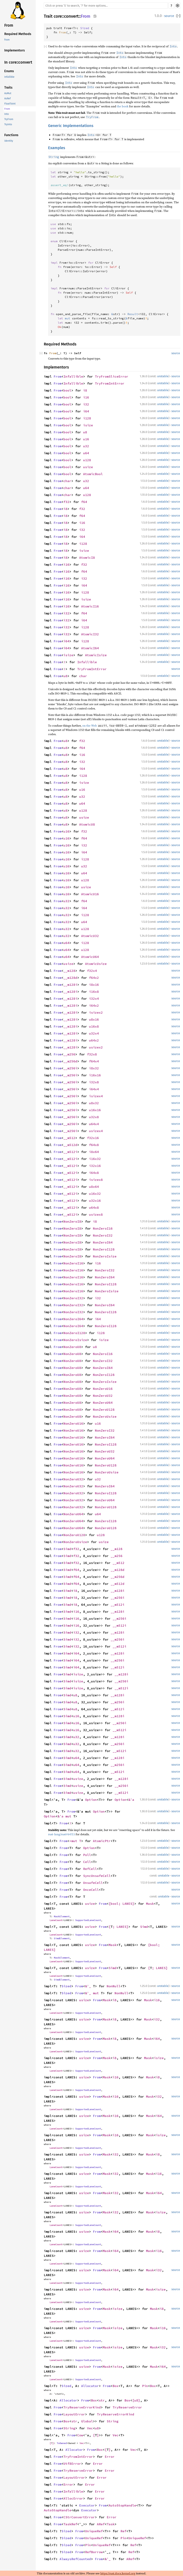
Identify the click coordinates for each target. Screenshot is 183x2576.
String (112, 2421)
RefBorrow (94, 2552)
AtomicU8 (87, 824)
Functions (11, 135)
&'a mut (65, 1816)
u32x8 (94, 1117)
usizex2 (96, 1047)
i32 (86, 404)
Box (115, 2386)
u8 (85, 432)
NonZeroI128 (104, 1249)
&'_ (89, 1986)
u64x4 (94, 1124)
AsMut (7, 93)
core (58, 16)
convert (71, 16)
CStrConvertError (79, 2517)
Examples (56, 147)
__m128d (70, 978)
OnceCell (91, 1890)
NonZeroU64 (103, 1403)
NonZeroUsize (105, 1416)
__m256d (70, 1061)
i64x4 (94, 1089)
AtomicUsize (96, 964)
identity (8, 140)
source (169, 16)
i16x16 (95, 1075)
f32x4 (92, 971)
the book (122, 106)
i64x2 (94, 1005)
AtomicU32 (90, 936)
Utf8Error (72, 2464)
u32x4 (94, 1033)
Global (87, 2421)
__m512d (70, 1145)
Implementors (14, 50)
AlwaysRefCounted (75, 2559)
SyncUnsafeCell (97, 1876)
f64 (84, 502)
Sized (84, 28)
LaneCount (56, 1920)
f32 (66, 502)
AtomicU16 (90, 894)
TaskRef (70, 2524)
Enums (9, 71)
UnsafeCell (93, 1883)
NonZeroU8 (72, 1347)
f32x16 (93, 1138)
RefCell (90, 1869)
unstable (163, 376)
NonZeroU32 (103, 1396)
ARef (101, 2524)
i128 (87, 418)
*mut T (75, 1841)
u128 (87, 460)
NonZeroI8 (72, 1221)
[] (178, 16)
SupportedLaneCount (88, 1920)
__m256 (69, 1054)
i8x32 (94, 1068)
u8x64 (94, 1187)
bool (67, 390)
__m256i (70, 1068)
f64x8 (94, 1145)
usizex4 (96, 1131)
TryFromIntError (109, 383)
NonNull (113, 1986)
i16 (86, 397)
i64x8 (94, 1173)
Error (110, 2457)
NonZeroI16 (103, 1228)
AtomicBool (93, 474)
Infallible (9, 76)
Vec (90, 2428)
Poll (87, 1855)
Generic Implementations (70, 125)
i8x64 (94, 1152)
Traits (8, 87)
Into (6, 114)
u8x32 (94, 1103)
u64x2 (94, 1040)
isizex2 (96, 1012)
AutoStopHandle (122, 2505)
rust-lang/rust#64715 (61, 1834)
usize (88, 467)
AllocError (73, 2498)
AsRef (7, 98)
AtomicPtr (102, 1841)
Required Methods (17, 34)
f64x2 (94, 978)
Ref (123, 2531)
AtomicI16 (90, 606)
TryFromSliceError (111, 376)
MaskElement (62, 1916)
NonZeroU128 (104, 1409)
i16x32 (95, 1159)
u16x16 (95, 1110)
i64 (86, 411)
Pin (145, 2386)
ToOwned (62, 2443)
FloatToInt (10, 103)
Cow (80, 2435)
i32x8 (94, 1082)
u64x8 (94, 1207)
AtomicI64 (90, 648)
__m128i (70, 985)
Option (91, 1800)
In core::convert (18, 62)
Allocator (90, 2386)
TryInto (8, 124)
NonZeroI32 (103, 1235)
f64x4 (94, 1061)
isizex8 (96, 1180)
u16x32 (95, 1194)
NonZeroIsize (105, 1256)
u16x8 (94, 1026)
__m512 (69, 1138)
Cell (87, 1862)
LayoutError (74, 2414)
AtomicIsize (96, 655)
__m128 (69, 971)
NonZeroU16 (103, 1389)
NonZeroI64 (103, 1242)
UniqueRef (94, 2531)
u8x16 (94, 1019)
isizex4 (96, 1096)
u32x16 (95, 1201)
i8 (85, 390)
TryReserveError (127, 2407)
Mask (150, 1904)
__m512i (70, 1152)
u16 (86, 439)
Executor (87, 2505)
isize (88, 425)
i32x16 (95, 1166)
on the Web (89, 726)
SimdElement (62, 1938)
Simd (67, 1549)
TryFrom (8, 119)
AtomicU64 (90, 957)
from (7, 39)
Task (111, 2524)
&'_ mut (93, 1993)
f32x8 (92, 1054)
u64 (86, 453)
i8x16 (94, 985)
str (102, 2400)
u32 (86, 446)
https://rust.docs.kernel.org (117, 2573)
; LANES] (126, 1904)
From (8, 25)
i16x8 (94, 992)
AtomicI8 (87, 557)
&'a (131, 1800)
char (67, 481)
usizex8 (96, 1214)
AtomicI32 (90, 634)
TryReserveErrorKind (82, 2407)
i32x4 (94, 998)
